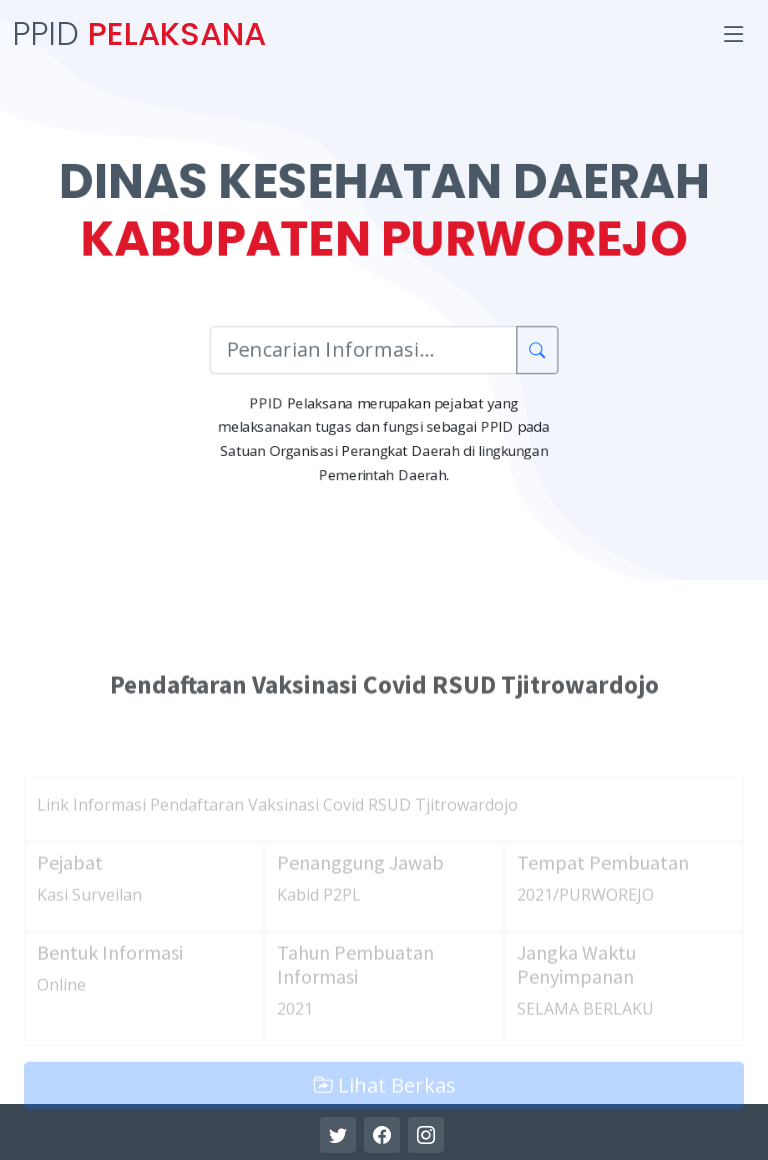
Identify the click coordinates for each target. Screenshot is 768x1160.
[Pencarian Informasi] (363, 351)
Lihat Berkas (384, 1122)
